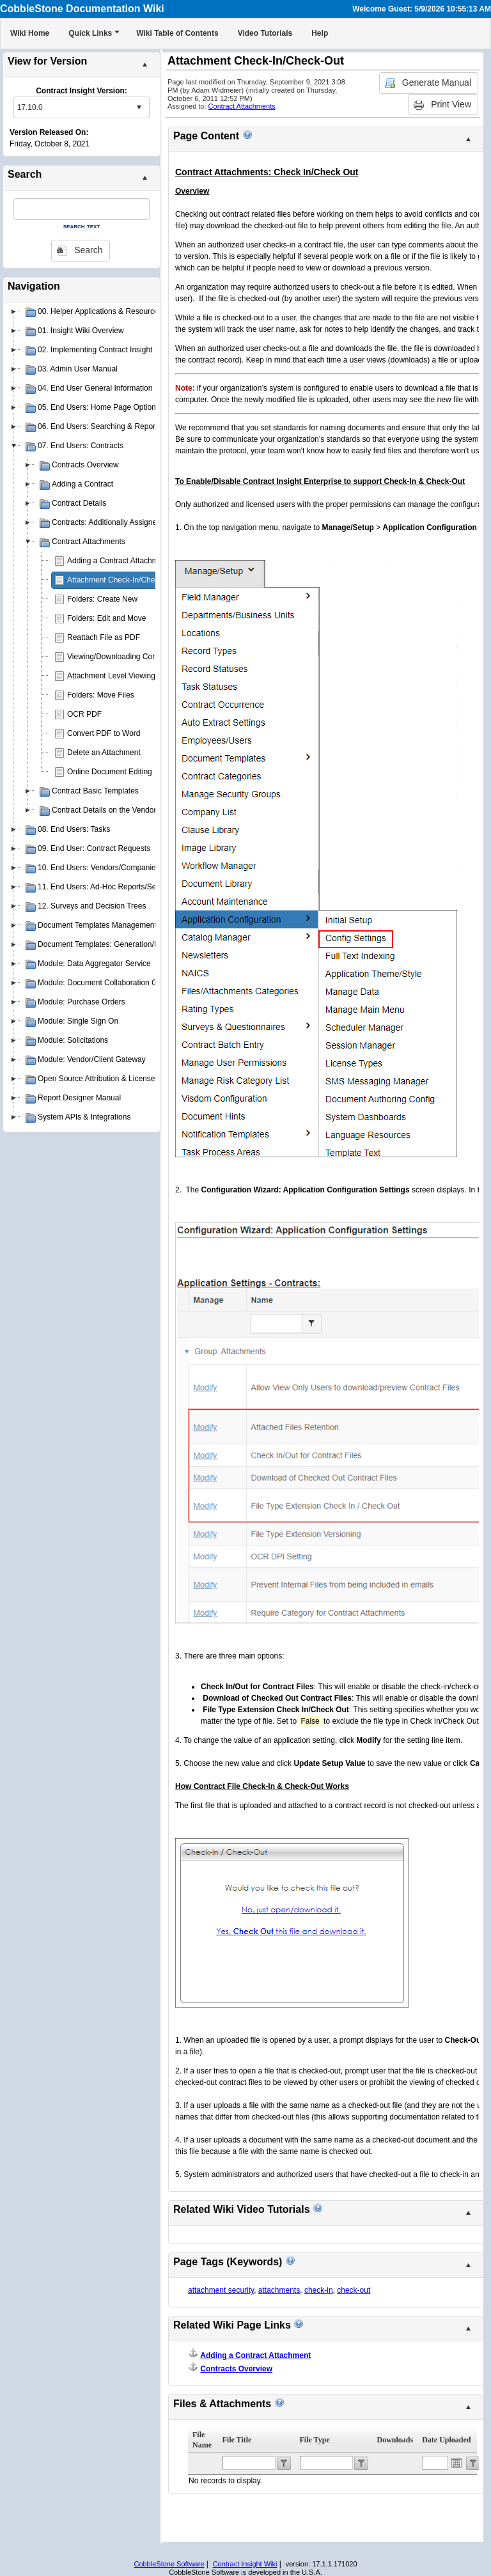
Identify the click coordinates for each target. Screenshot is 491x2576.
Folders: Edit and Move (106, 618)
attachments (279, 2290)
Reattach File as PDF (103, 637)
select (139, 107)
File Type (315, 2439)
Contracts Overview (236, 2368)
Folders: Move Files (100, 695)
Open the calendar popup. (456, 2463)
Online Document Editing (109, 771)
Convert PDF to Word (103, 733)
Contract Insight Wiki (245, 2564)
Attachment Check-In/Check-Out (122, 579)
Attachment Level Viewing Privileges (129, 675)
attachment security (221, 2290)
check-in (318, 2290)
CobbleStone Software (169, 2564)
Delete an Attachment (104, 752)
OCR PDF (84, 714)
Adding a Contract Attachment (118, 560)
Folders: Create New (102, 599)
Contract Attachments (242, 106)
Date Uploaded (446, 2439)
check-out (353, 2290)
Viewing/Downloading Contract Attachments (141, 656)
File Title (237, 2439)
